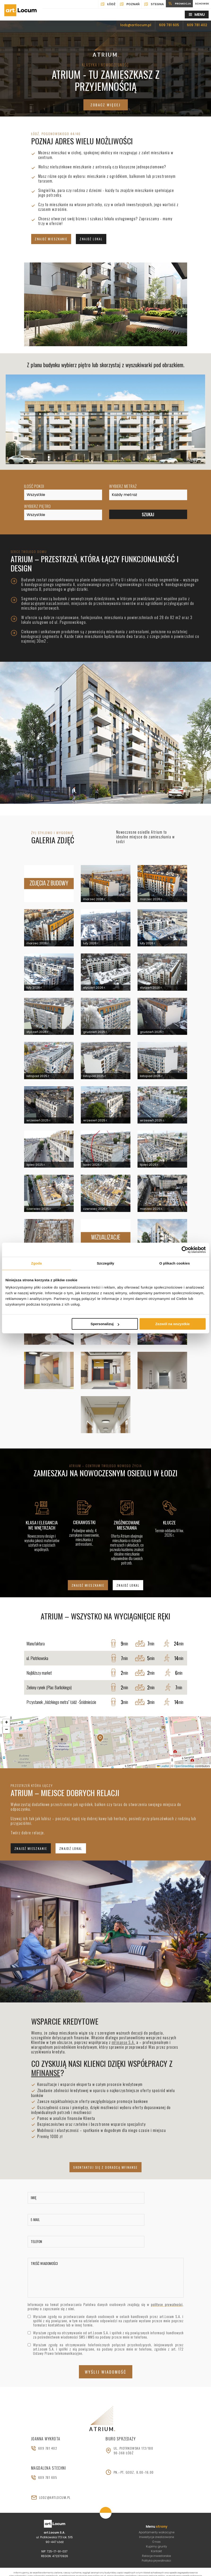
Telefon (145, 2204)
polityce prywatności (166, 2267)
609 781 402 (197, 25)
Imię (33, 2204)
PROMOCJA (176, 4)
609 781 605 (169, 25)
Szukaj (148, 516)
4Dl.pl (162, 2571)
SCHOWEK (201, 4)
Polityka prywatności (156, 2529)
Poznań (124, 4)
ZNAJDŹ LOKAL (97, 239)
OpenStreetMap (184, 1769)
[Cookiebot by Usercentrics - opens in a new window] (185, 1249)
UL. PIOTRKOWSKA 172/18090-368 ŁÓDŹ (129, 2417)
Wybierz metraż (123, 488)
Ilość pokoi (34, 488)
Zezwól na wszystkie (172, 1324)
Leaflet (163, 1769)
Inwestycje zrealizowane (156, 2506)
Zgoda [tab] (36, 1263)
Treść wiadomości (44, 2226)
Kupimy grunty (156, 2515)
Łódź (102, 4)
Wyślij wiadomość (105, 2338)
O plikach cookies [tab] (174, 1263)
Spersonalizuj (104, 1324)
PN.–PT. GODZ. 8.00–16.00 (130, 2439)
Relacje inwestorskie (156, 2525)
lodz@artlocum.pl (135, 25)
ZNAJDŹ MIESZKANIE (53, 239)
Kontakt (156, 2520)
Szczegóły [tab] (105, 1263)
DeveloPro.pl (195, 2571)
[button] (100, 1741)
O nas (156, 2511)
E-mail (89, 2204)
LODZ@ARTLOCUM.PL (51, 2464)
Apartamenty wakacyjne (156, 2501)
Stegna (149, 4)
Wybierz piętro (37, 508)
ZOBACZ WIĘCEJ (105, 104)
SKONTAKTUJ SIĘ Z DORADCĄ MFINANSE (105, 2173)
